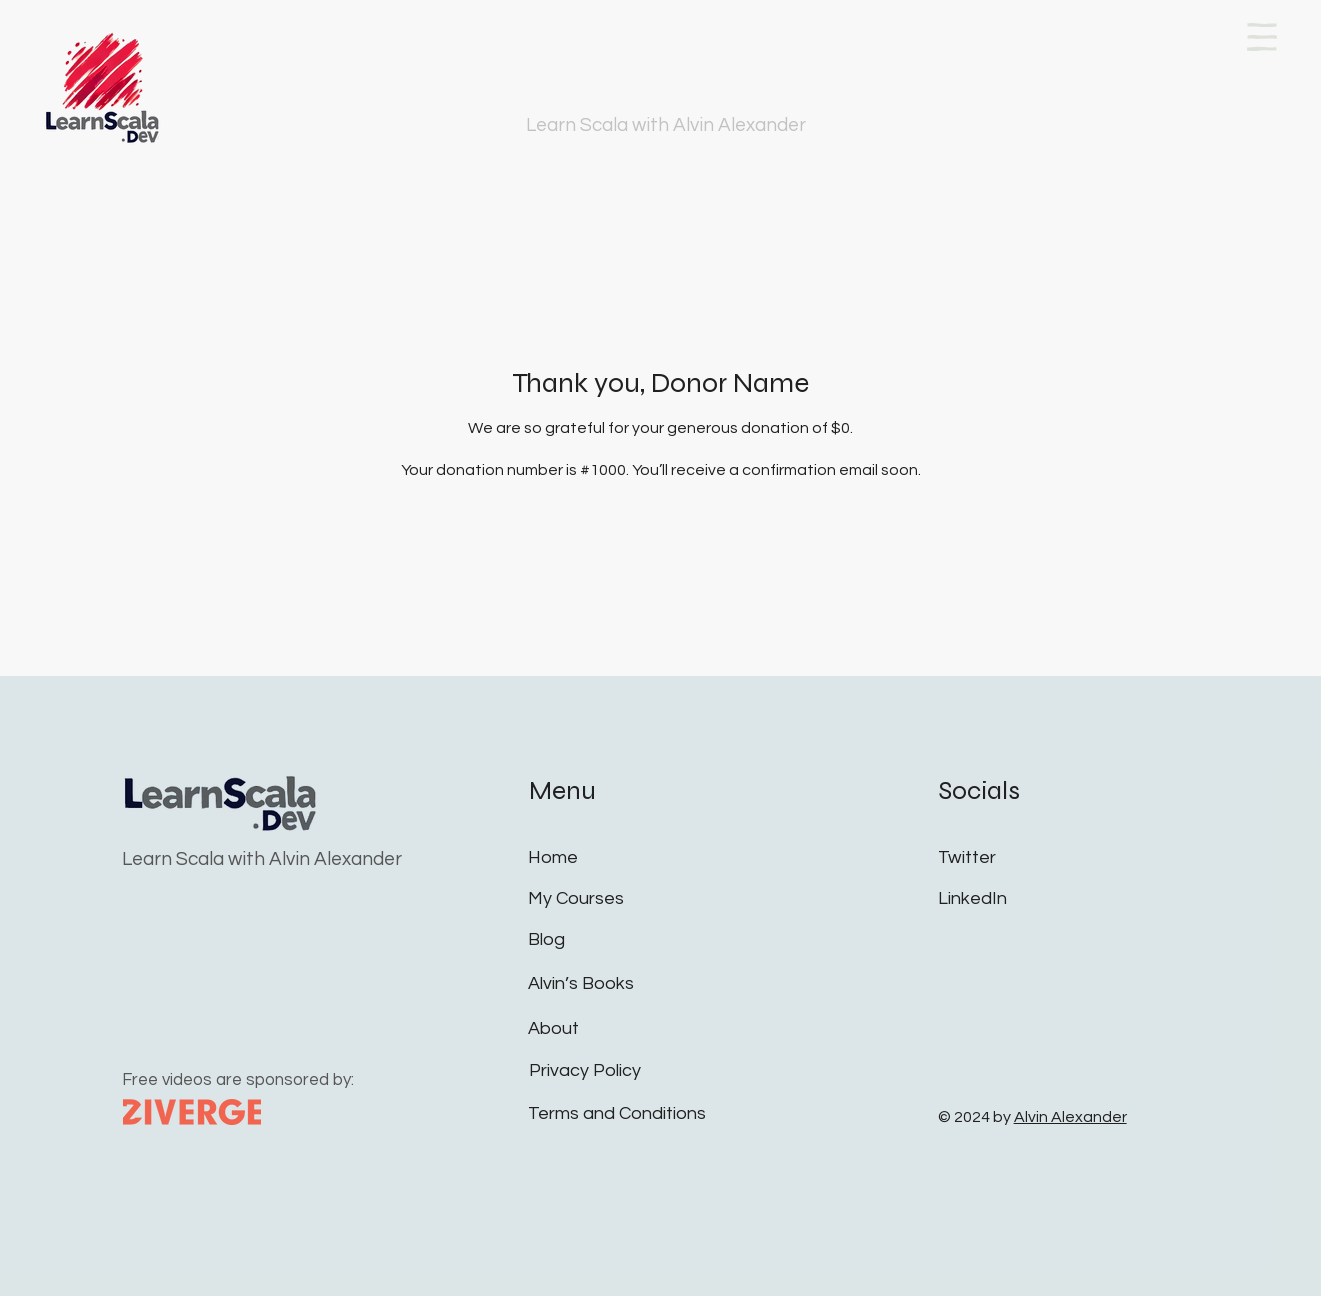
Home (553, 857)
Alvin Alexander (1070, 1117)
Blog (546, 939)
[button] (1262, 37)
